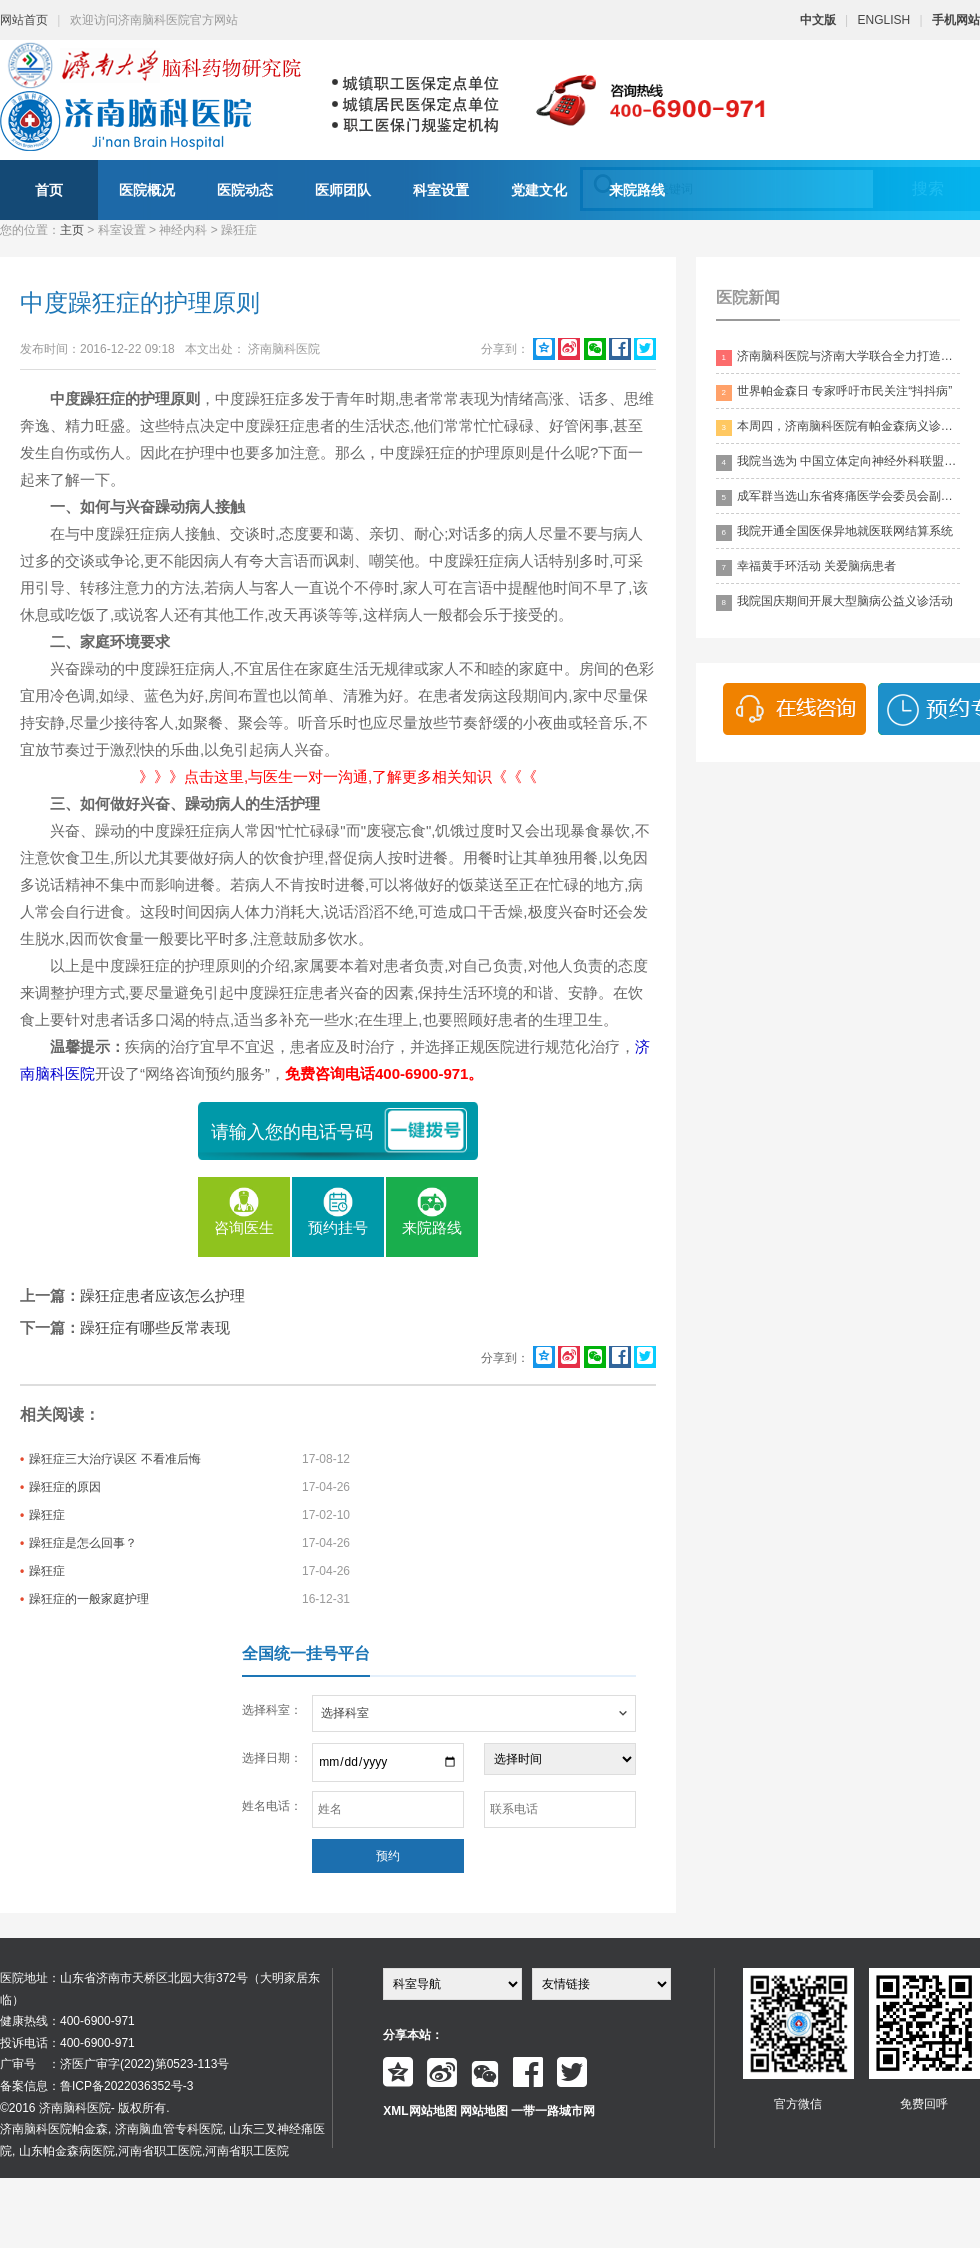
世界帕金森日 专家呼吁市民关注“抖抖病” (834, 392)
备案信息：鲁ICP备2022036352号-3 (96, 2086)
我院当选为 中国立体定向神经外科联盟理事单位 (838, 462)
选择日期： (272, 1758)
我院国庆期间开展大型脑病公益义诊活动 (834, 602)
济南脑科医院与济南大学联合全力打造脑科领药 (838, 357)
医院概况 (147, 190)
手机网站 (956, 20)
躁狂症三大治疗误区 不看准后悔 (114, 1459)
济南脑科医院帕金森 (54, 2129)
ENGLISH (884, 20)
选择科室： (272, 1710)
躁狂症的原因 (65, 1487)
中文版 (818, 20)
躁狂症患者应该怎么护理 (162, 1295)
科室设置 (441, 190)
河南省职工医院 (160, 2151)
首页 (49, 190)
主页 (72, 230)
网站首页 (24, 20)
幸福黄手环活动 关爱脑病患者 (806, 567)
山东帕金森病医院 (67, 2151)
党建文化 (539, 190)
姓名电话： (272, 1806)
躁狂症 (47, 1515)
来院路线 (637, 190)
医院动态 (245, 190)
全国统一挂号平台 (306, 1653)
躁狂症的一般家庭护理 (89, 1599)
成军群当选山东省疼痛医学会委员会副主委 (838, 497)
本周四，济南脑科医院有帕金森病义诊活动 (838, 427)
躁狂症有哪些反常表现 (155, 1327)
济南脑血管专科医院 (169, 2129)
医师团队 (343, 190)
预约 (388, 1856)
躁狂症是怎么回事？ (83, 1543)
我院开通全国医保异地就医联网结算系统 (834, 532)
